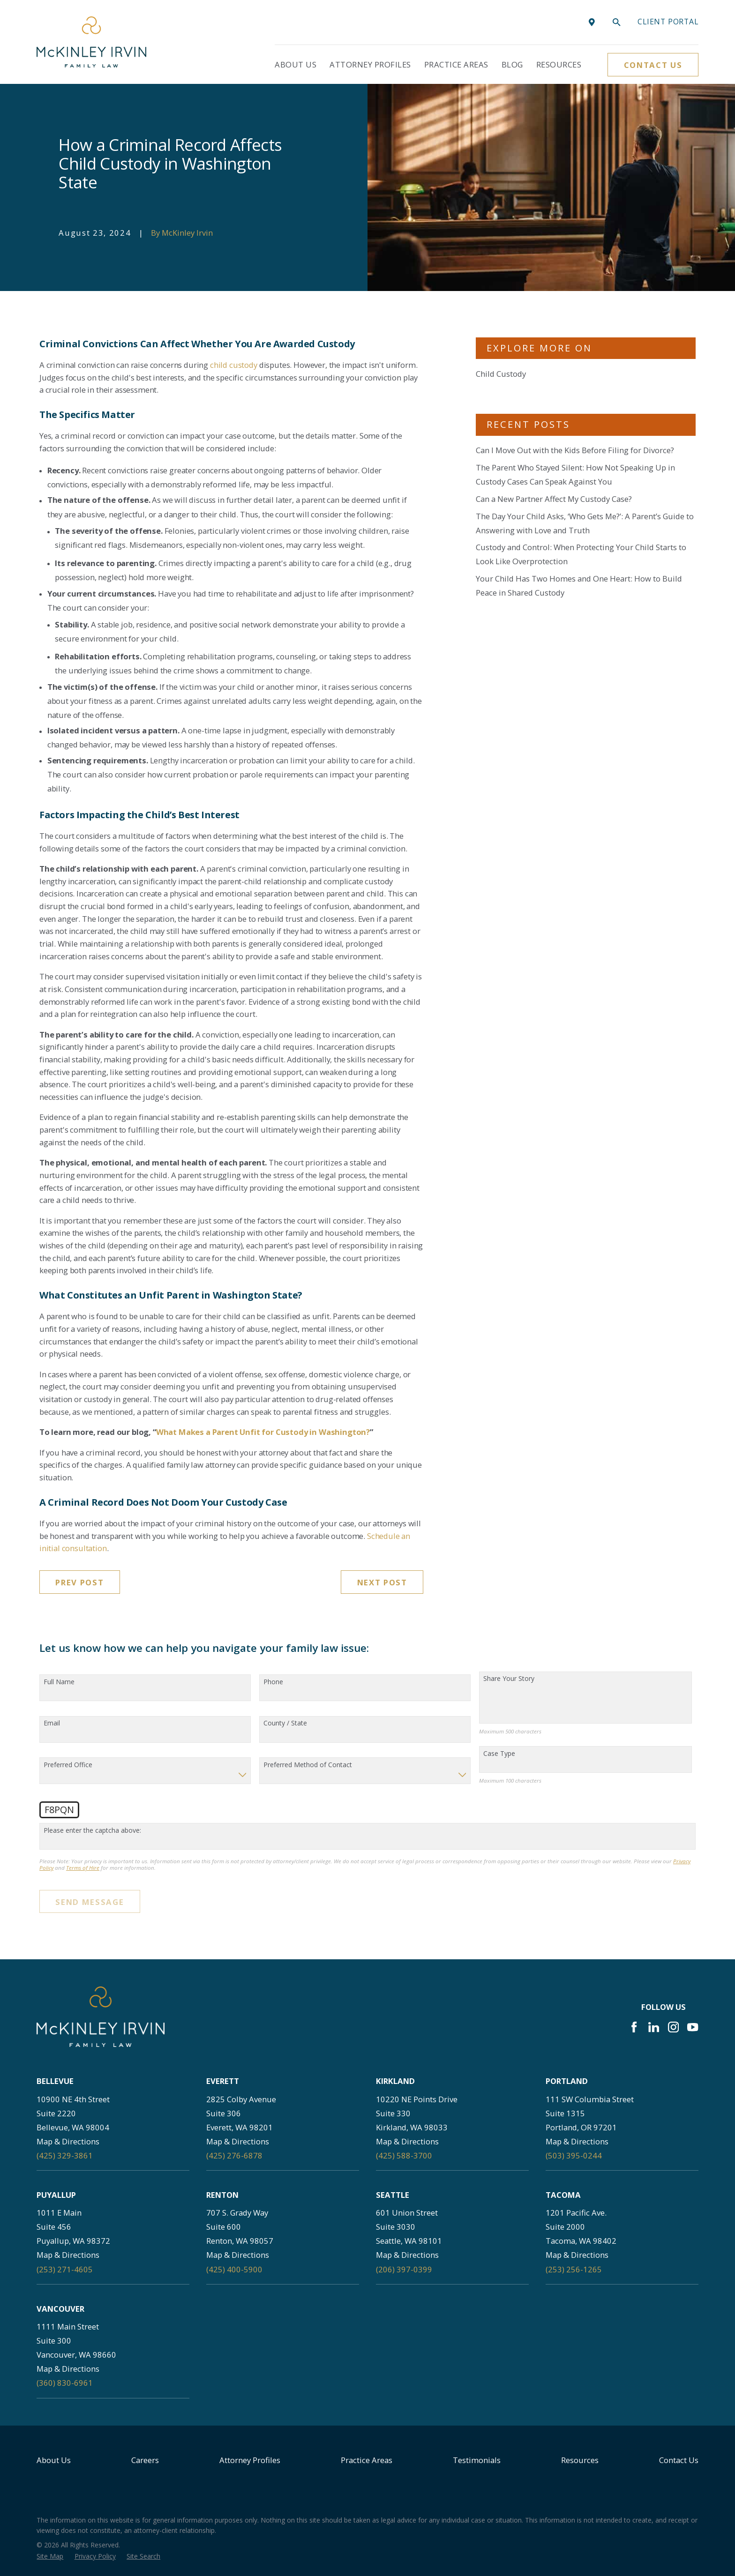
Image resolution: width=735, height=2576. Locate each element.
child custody (233, 364)
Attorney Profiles (249, 2460)
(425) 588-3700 (404, 2155)
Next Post (382, 1582)
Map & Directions (68, 2141)
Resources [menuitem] (559, 64)
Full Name (59, 1682)
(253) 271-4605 (65, 2269)
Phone (273, 1682)
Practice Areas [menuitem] (456, 64)
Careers (145, 2460)
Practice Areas (366, 2460)
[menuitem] (50, 2556)
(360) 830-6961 (65, 2382)
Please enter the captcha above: (92, 1831)
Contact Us (653, 65)
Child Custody (501, 373)
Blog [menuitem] (512, 64)
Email (52, 1723)
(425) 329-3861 (65, 2155)
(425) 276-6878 (234, 2155)
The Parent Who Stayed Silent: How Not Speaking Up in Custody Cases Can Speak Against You (575, 474)
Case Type (499, 1754)
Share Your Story (508, 1679)
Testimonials (477, 2460)
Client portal (668, 21)
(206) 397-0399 (404, 2269)
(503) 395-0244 (574, 2155)
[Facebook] (634, 2027)
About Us (54, 2460)
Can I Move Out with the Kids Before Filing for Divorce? (575, 450)
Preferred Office (68, 1765)
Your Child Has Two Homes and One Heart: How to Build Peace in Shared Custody (579, 585)
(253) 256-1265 (574, 2269)
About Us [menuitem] (295, 64)
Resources (580, 2460)
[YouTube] (692, 2027)
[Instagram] (673, 2027)
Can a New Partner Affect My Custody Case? (554, 498)
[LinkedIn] (653, 2027)
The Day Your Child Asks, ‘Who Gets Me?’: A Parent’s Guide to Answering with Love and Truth (585, 523)
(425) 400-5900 (234, 2269)
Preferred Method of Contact (307, 1765)
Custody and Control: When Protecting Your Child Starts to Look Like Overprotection (581, 554)
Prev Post (79, 1582)
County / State (285, 1723)
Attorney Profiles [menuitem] (370, 64)
